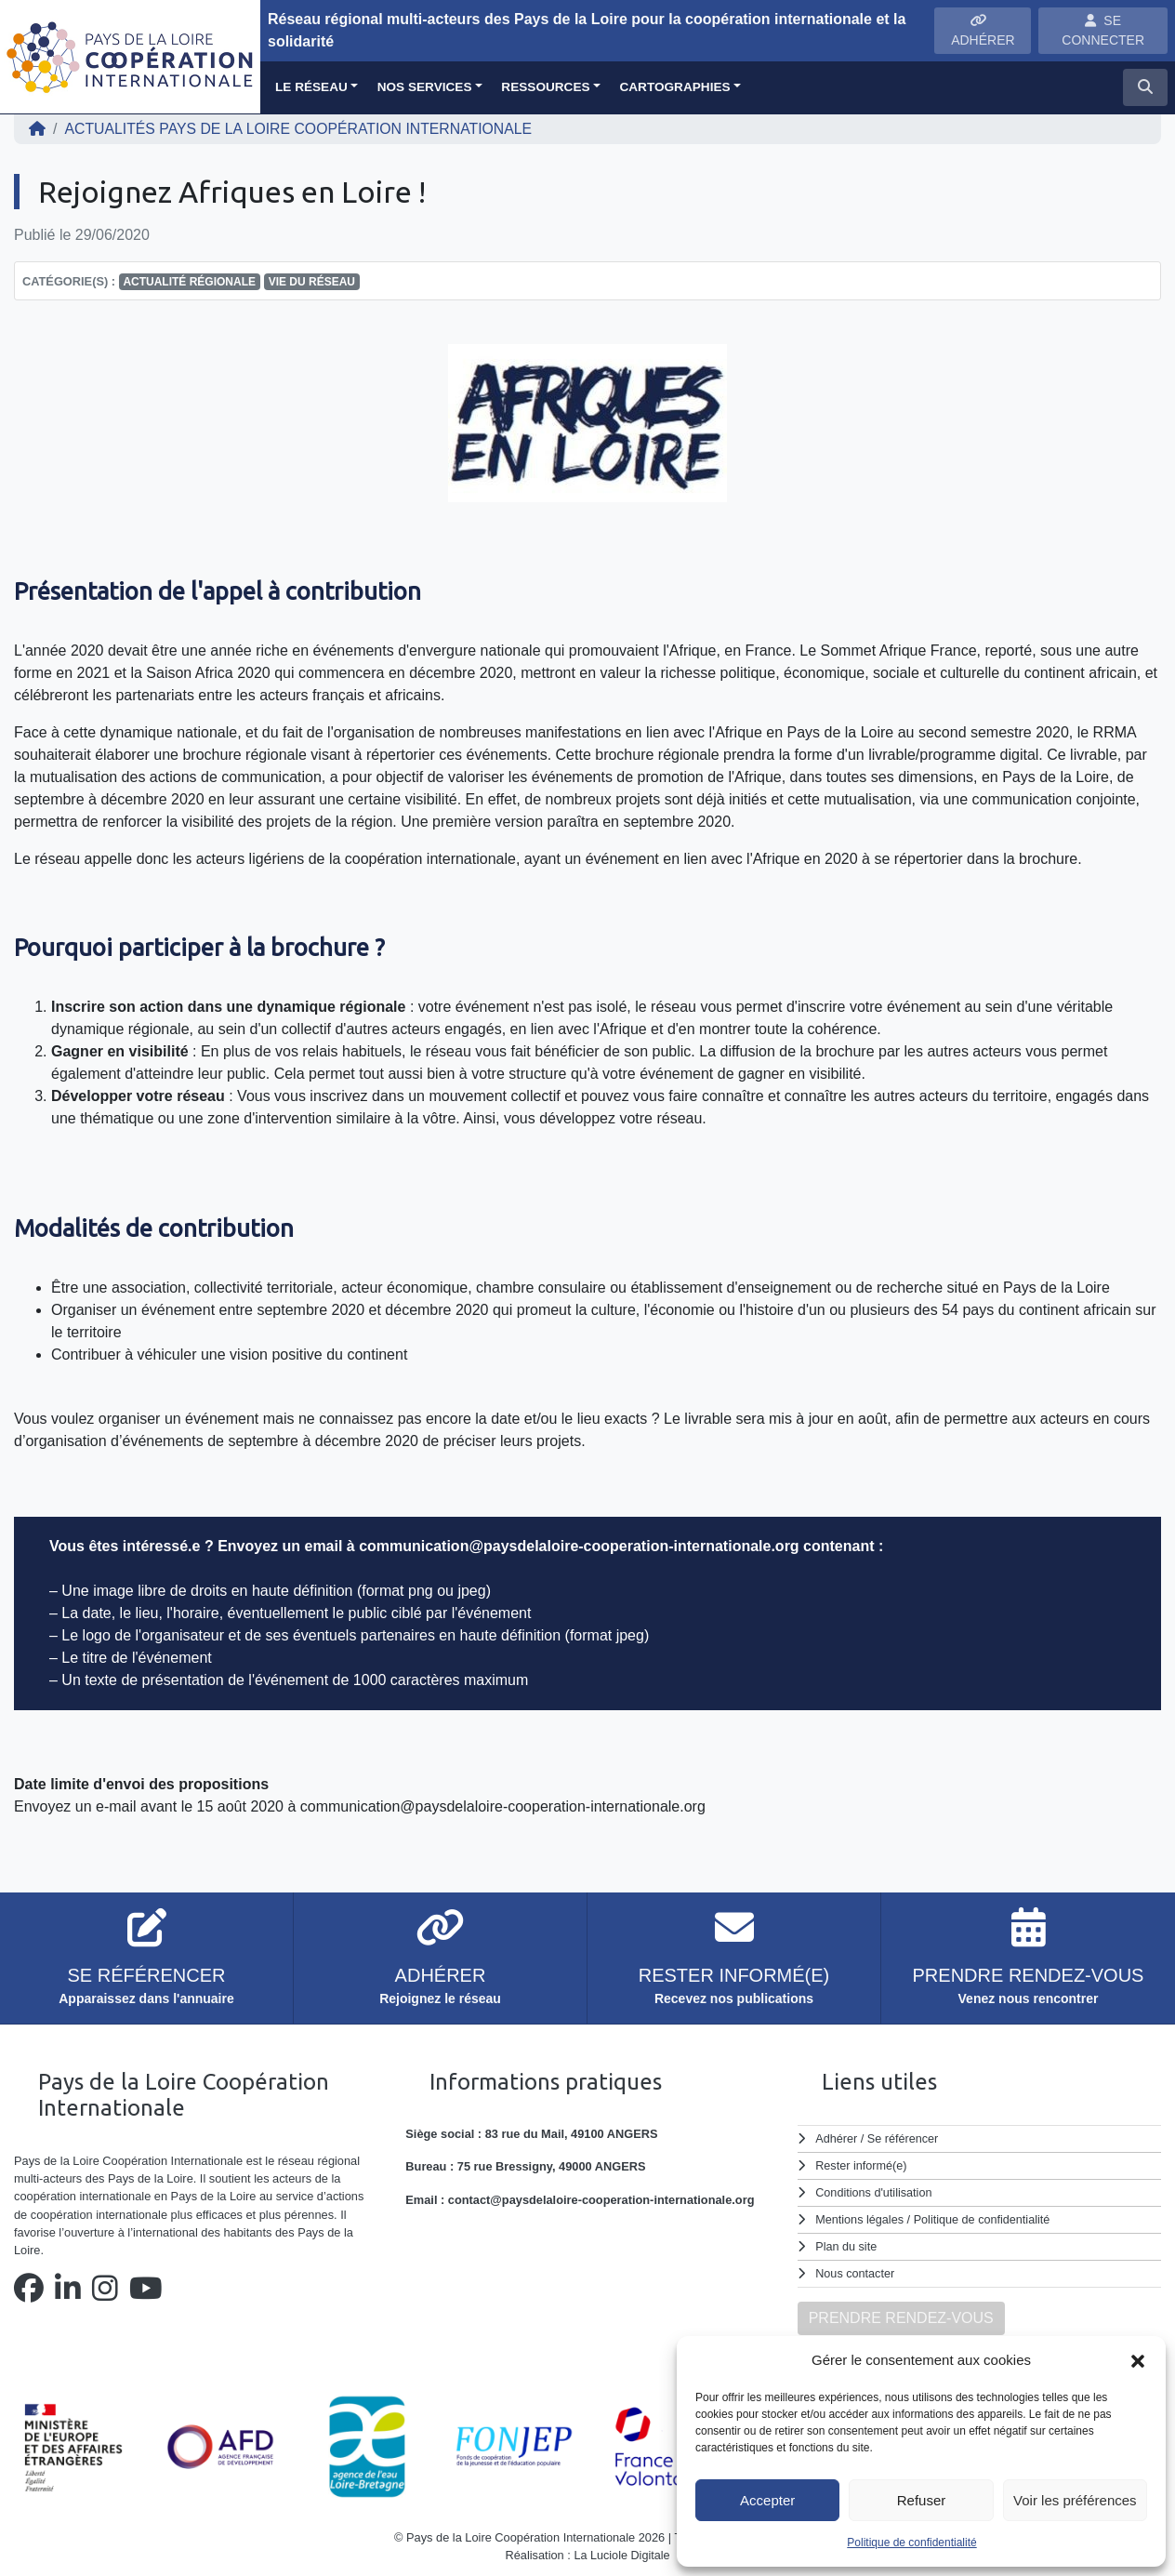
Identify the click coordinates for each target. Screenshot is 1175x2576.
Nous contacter (855, 2270)
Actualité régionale (189, 281)
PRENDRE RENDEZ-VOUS (901, 2313)
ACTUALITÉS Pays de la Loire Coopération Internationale (300, 129)
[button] (1138, 2360)
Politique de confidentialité (911, 2542)
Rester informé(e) (861, 2164)
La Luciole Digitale (622, 2551)
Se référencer (903, 2138)
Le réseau (311, 87)
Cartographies (674, 87)
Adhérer (836, 2138)
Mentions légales (859, 2217)
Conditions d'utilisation (874, 2191)
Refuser (921, 2500)
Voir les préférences (1075, 2500)
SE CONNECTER (1103, 30)
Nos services (424, 87)
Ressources (545, 87)
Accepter (767, 2500)
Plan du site (846, 2244)
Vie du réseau (312, 281)
